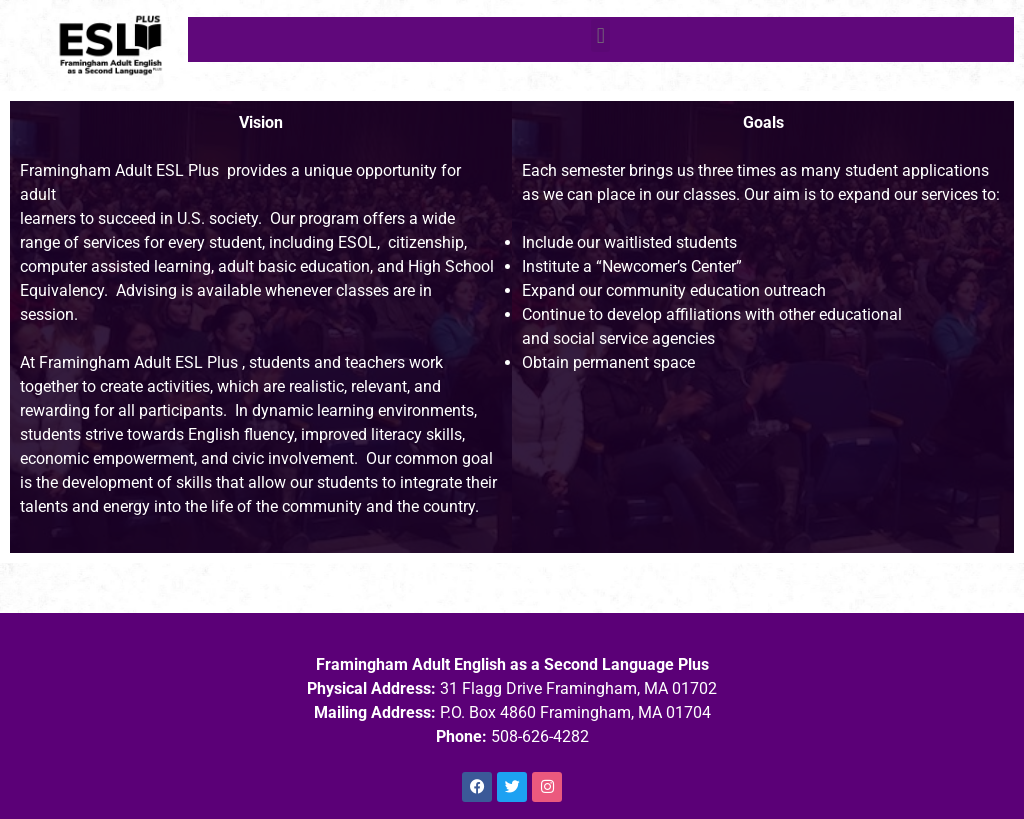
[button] (600, 35)
